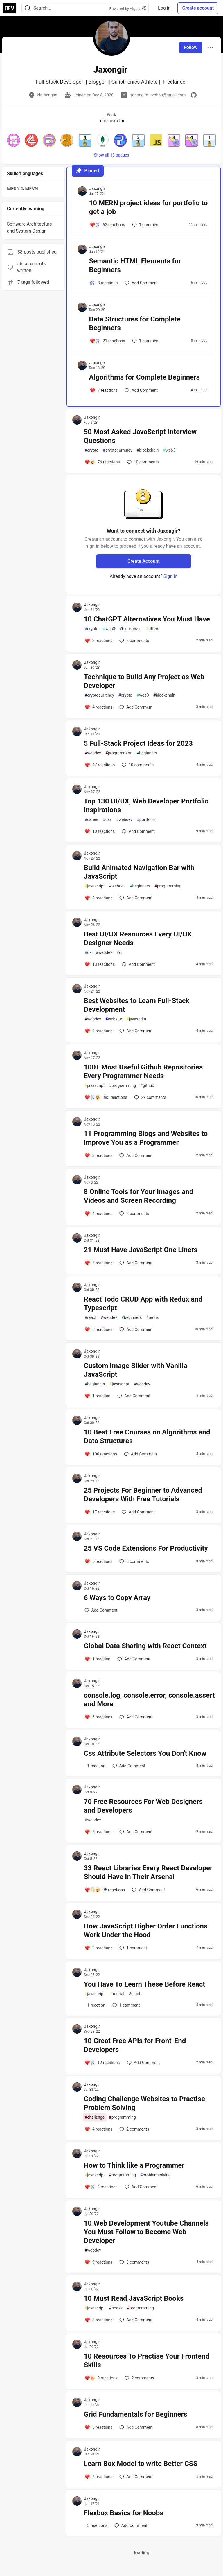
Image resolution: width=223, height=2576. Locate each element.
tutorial (117, 1994)
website (113, 1019)
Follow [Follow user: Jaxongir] (190, 47)
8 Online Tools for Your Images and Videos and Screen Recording (138, 1196)
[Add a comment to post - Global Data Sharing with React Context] (97, 1659)
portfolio (146, 820)
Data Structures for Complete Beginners (135, 323)
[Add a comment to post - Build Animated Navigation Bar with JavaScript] (98, 898)
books (116, 2308)
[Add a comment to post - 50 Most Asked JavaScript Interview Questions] (102, 462)
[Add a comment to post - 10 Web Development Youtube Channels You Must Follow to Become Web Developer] (98, 2262)
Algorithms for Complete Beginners (144, 377)
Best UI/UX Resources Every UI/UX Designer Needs (138, 938)
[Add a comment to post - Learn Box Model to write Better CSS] (98, 2476)
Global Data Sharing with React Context (145, 1646)
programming (118, 753)
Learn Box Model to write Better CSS (141, 2464)
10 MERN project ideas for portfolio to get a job (148, 207)
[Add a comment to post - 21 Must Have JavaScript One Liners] (98, 1263)
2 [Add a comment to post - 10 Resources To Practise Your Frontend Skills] (138, 2377)
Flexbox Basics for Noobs (123, 2513)
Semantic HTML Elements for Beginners (135, 265)
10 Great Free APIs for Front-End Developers (135, 2045)
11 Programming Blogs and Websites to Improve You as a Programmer (146, 1138)
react (90, 1318)
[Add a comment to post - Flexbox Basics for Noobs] (96, 2525)
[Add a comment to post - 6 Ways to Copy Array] (101, 1610)
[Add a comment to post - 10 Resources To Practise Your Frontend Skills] (101, 2378)
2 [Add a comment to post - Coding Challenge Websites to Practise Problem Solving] (133, 2129)
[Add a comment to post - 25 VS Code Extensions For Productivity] (98, 1561)
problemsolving (155, 2175)
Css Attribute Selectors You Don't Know (145, 1753)
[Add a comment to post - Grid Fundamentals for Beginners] (98, 2427)
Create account (198, 8)
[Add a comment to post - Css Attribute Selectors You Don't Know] (95, 1765)
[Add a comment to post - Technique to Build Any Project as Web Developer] (98, 707)
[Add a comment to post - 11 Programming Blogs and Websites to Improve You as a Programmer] (98, 1155)
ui (119, 953)
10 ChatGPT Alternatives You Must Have (147, 619)
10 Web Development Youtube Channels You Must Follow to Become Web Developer (146, 2232)
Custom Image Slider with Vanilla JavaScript (135, 1370)
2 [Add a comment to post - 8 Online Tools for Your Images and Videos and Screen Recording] (133, 1213)
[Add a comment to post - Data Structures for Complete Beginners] (107, 341)
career (92, 820)
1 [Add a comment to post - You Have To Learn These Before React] (125, 2005)
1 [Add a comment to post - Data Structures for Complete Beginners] (145, 340)
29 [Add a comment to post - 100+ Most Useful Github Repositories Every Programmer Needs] (149, 1097)
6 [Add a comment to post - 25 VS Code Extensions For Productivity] (133, 1561)
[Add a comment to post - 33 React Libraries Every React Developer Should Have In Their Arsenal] (105, 1890)
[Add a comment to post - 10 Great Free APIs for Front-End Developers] (102, 2062)
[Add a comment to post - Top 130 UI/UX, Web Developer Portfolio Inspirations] (99, 831)
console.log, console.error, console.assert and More (149, 1699)
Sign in (170, 576)
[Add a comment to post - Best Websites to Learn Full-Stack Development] (98, 1031)
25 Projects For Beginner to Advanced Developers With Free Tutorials (143, 1494)
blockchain (148, 450)
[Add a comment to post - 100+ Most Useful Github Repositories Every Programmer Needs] (106, 1097)
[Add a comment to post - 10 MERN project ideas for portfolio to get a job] (107, 225)
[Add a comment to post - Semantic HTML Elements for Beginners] (103, 283)
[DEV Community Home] (9, 8)
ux (88, 953)
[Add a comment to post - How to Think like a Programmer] (101, 2187)
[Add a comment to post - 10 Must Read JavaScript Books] (98, 2320)
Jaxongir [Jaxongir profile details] (97, 188)
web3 (169, 450)
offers (152, 629)
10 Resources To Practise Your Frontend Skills (146, 2360)
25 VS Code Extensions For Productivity (146, 1548)
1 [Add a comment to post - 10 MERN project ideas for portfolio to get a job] (145, 224)
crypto (92, 450)
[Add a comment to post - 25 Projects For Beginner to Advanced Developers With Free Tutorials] (99, 1512)
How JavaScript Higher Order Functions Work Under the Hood (146, 1930)
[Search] (27, 8)
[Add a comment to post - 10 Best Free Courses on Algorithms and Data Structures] (101, 1454)
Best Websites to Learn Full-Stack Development (137, 1005)
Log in (164, 8)
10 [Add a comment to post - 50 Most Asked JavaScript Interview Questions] (142, 462)
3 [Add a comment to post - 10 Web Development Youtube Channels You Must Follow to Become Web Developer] (133, 2262)
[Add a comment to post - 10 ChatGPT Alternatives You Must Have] (98, 640)
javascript (95, 886)
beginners (147, 753)
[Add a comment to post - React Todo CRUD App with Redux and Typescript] (98, 1329)
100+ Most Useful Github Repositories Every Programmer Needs (143, 1071)
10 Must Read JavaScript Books (134, 2298)
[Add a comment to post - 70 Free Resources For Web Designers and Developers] (98, 1832)
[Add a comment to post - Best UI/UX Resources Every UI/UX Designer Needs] (99, 964)
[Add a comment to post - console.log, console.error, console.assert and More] (98, 1717)
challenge (95, 2117)
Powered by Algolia (128, 8)
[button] (13, 140)
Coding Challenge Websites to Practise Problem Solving (144, 2103)
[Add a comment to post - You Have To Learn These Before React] (95, 2005)
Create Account (143, 561)
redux (152, 1318)
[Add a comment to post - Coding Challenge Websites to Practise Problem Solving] (98, 2129)
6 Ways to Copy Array (117, 1598)
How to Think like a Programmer (134, 2165)
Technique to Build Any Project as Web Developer (144, 681)
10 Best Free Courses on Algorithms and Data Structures (147, 1436)
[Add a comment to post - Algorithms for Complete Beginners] (103, 390)
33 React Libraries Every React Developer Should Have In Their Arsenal (148, 1872)
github (147, 1086)
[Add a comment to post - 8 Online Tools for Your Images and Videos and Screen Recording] (98, 1213)
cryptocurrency (117, 450)
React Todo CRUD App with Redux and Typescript (143, 1303)
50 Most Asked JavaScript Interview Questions (140, 436)
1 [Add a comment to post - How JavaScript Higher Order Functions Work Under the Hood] (132, 1947)
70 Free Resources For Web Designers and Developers (143, 1805)
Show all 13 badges (111, 155)
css (107, 820)
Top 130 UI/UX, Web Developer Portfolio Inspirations (146, 805)
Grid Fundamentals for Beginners (135, 2414)
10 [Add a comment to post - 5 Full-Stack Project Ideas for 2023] (137, 764)
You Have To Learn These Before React (144, 1984)
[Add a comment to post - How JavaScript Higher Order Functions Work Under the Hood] (98, 1948)
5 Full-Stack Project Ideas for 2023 (138, 743)
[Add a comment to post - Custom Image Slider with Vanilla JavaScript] (97, 1396)
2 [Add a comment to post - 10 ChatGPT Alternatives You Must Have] (133, 640)
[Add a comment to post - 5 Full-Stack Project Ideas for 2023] (99, 765)
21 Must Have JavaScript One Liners (141, 1250)
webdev (93, 753)
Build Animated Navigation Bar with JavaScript (139, 872)
